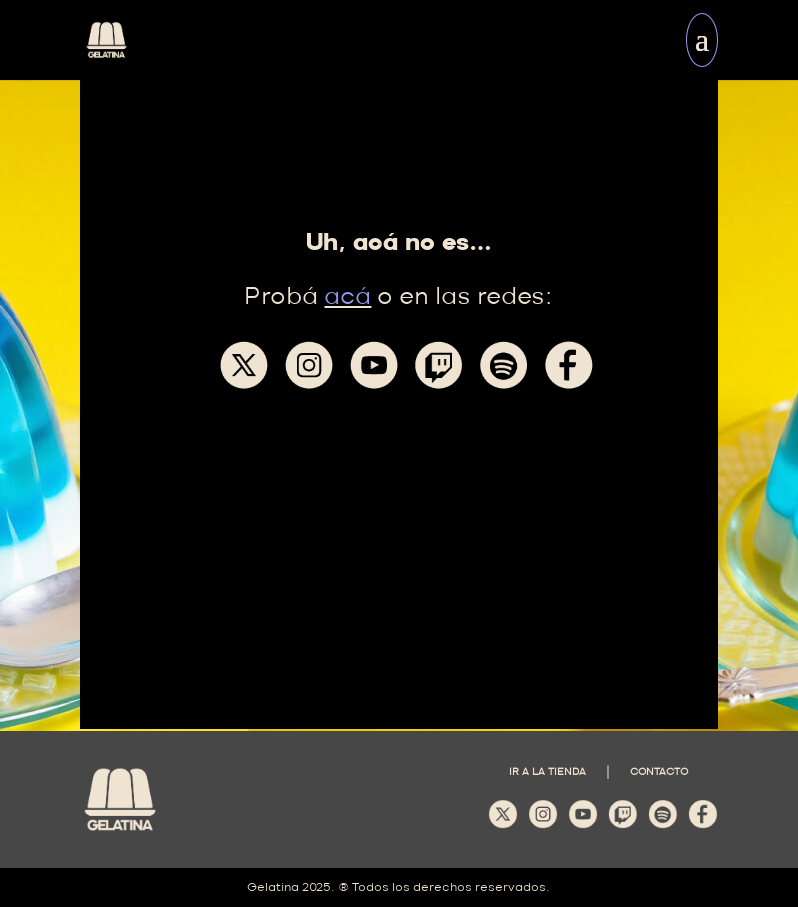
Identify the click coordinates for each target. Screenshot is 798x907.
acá (347, 297)
